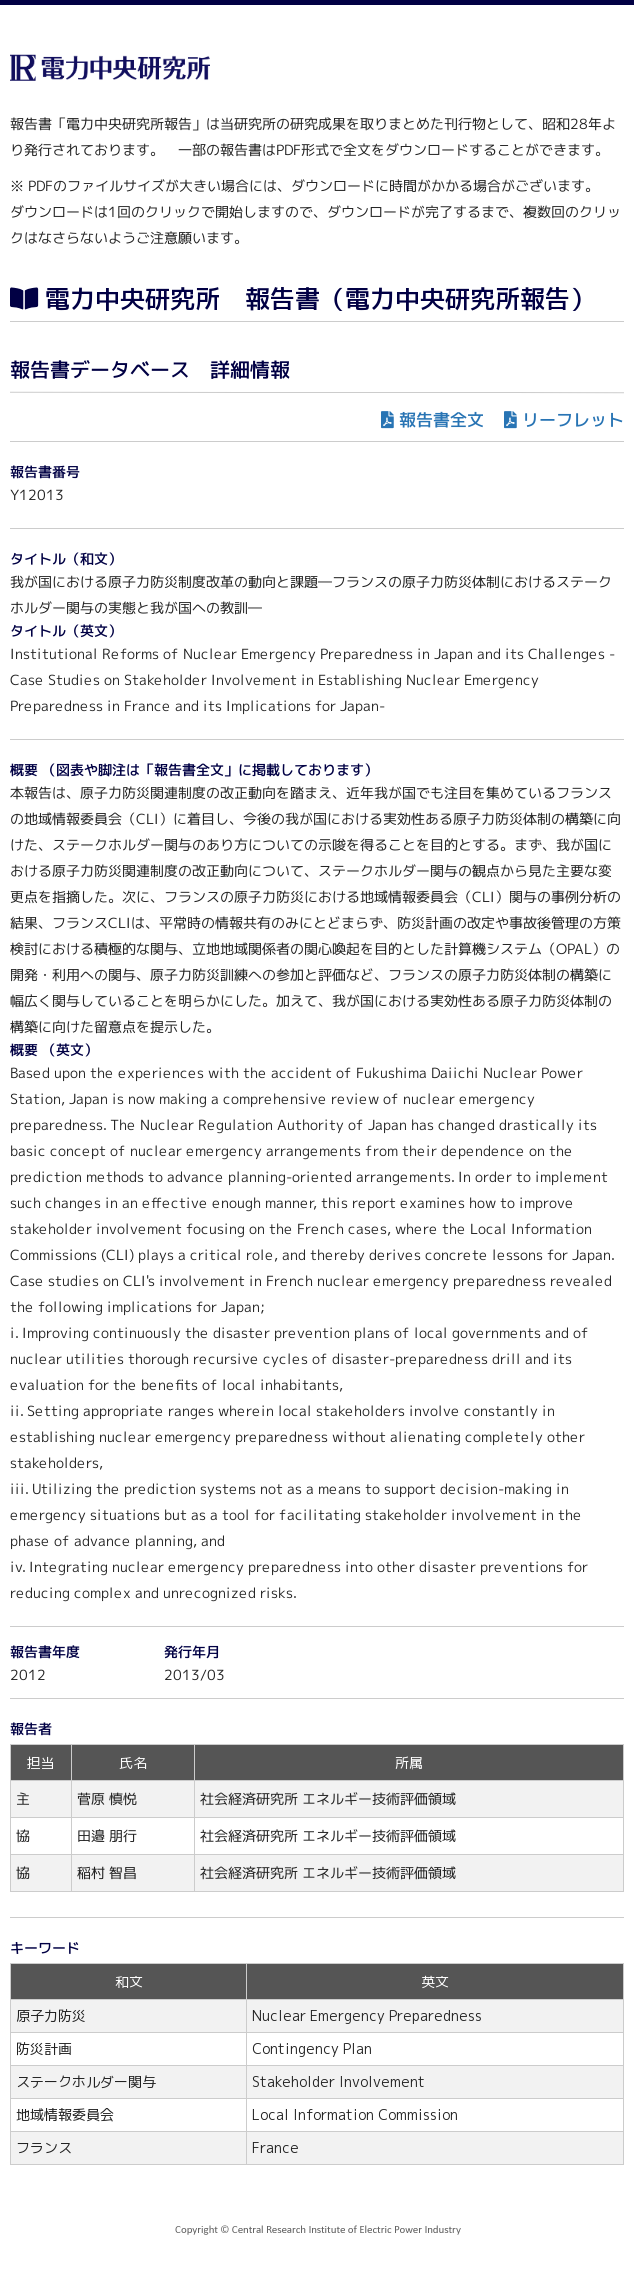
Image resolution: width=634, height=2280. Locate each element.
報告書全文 (441, 419)
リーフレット (573, 419)
